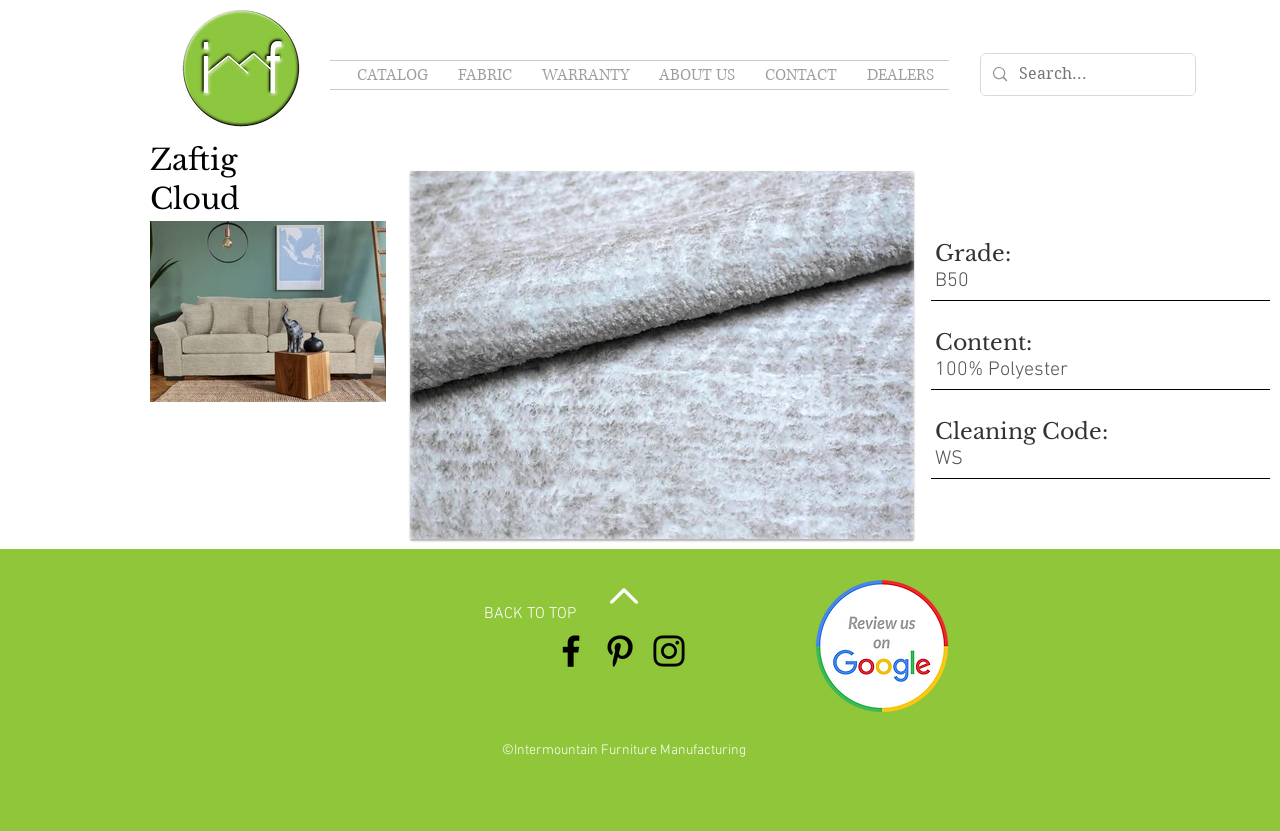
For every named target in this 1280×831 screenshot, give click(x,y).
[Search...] (1086, 74)
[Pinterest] (620, 651)
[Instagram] (669, 651)
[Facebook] (571, 651)
